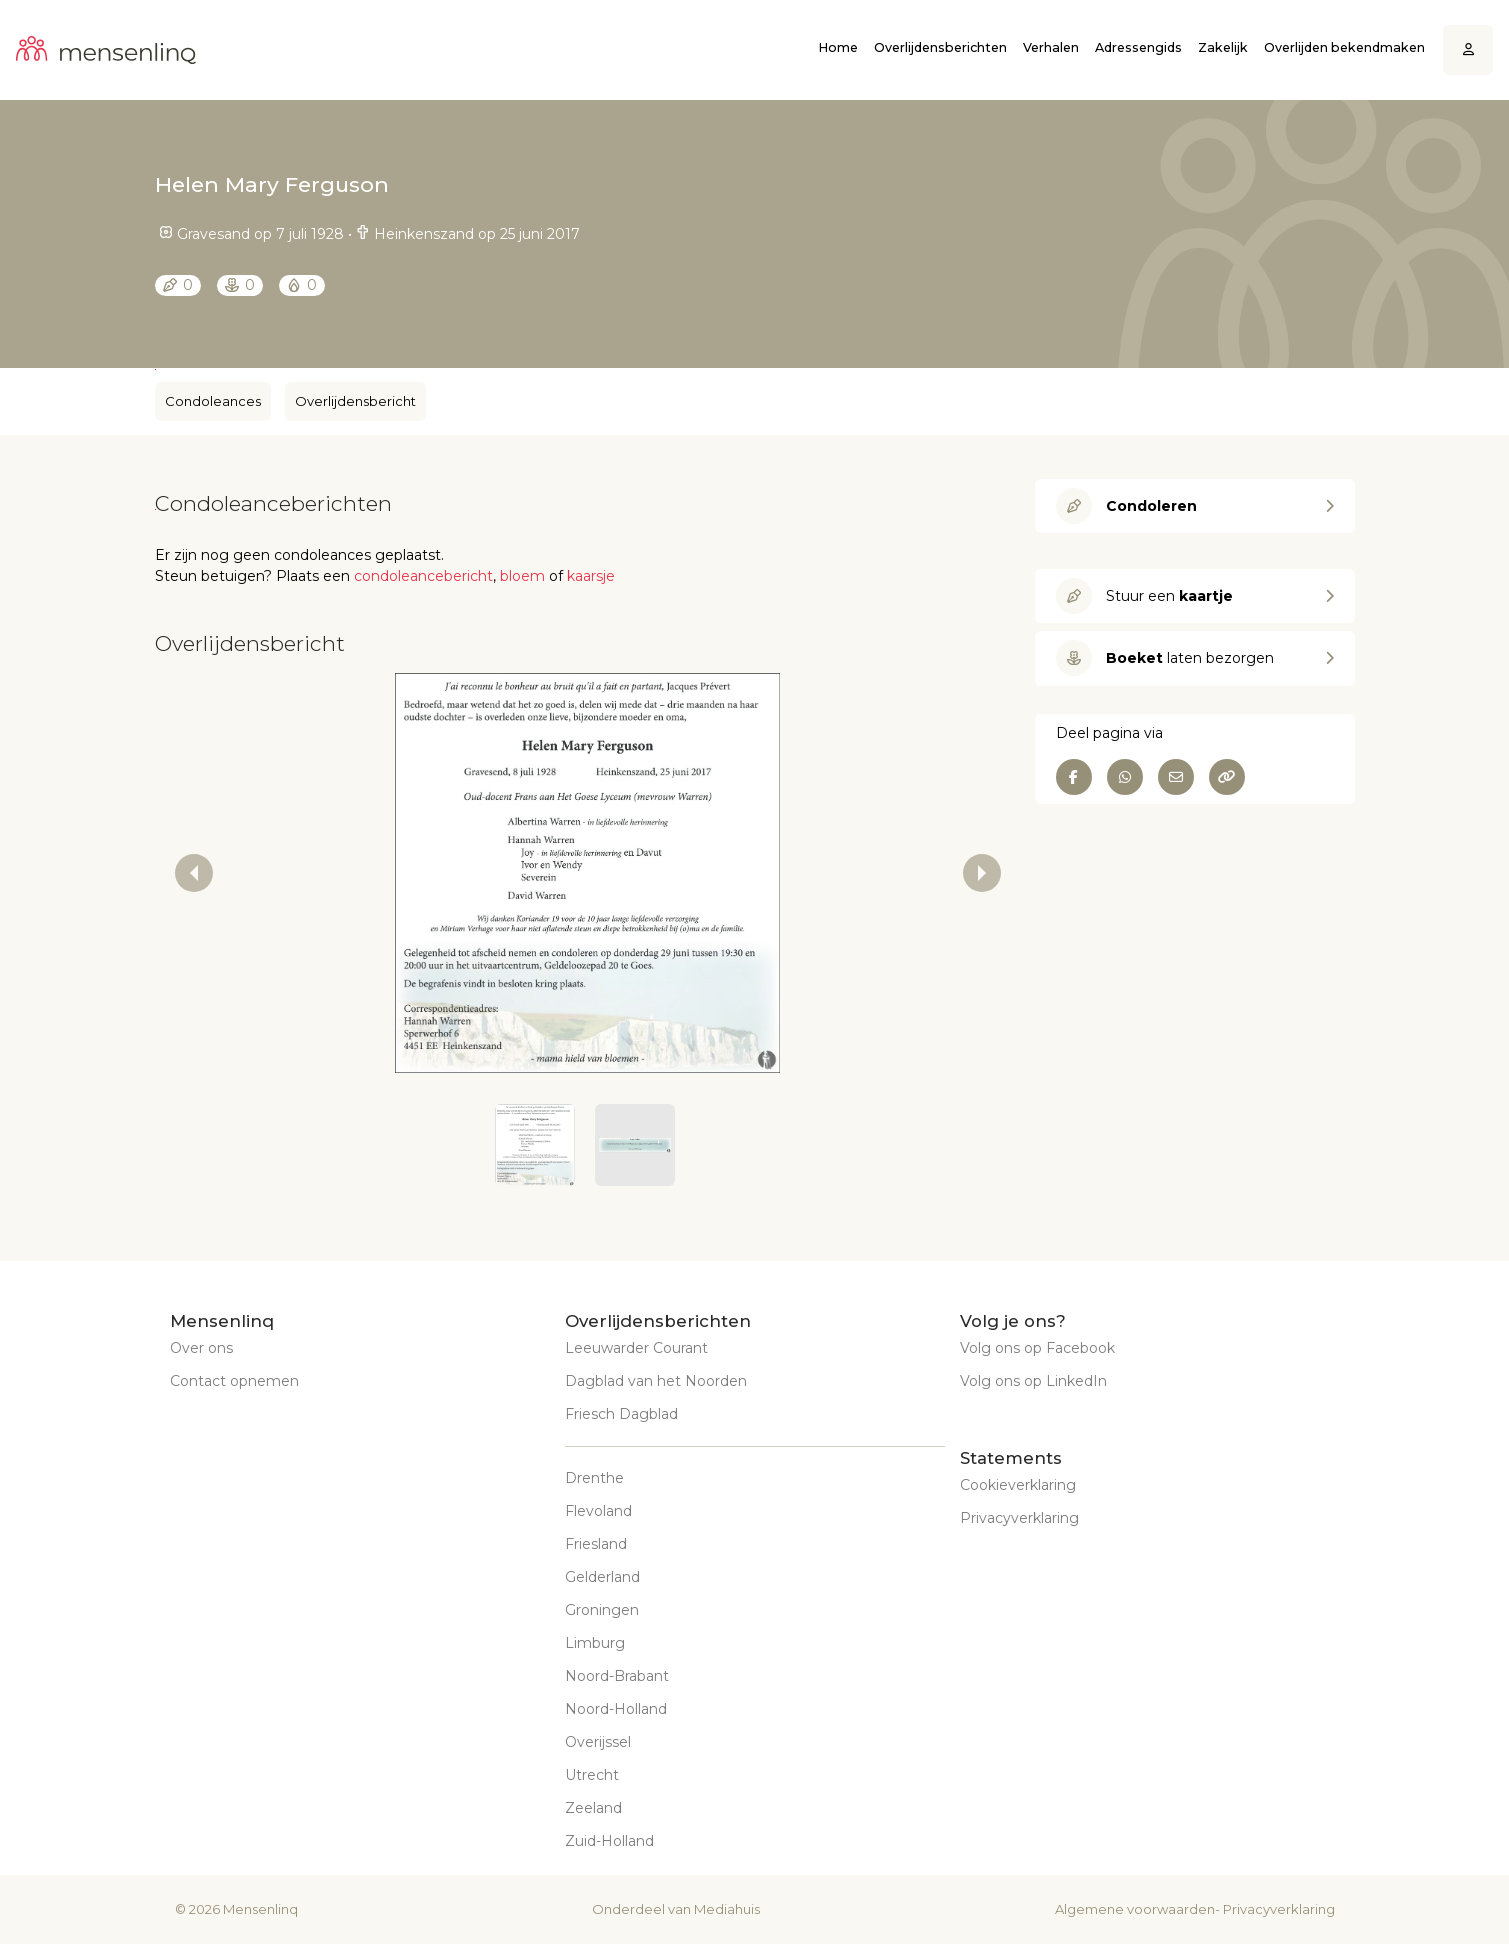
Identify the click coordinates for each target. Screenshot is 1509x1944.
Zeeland (593, 1808)
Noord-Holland (616, 1709)
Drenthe (594, 1478)
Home (838, 47)
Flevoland (598, 1511)
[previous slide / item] (194, 873)
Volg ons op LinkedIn (1033, 1381)
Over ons (201, 1348)
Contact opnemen (234, 1381)
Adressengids (1138, 47)
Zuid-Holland (609, 1841)
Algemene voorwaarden (1135, 1909)
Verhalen (1051, 47)
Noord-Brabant (617, 1676)
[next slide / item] (982, 873)
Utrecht (592, 1775)
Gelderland (602, 1577)
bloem (522, 576)
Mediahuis (727, 1909)
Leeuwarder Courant (636, 1348)
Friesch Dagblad (621, 1414)
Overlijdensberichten (940, 47)
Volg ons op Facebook (1037, 1348)
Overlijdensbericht (355, 401)
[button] (535, 1145)
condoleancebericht (423, 576)
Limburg (595, 1643)
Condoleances (213, 401)
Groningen (602, 1610)
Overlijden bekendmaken (1344, 47)
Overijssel (598, 1742)
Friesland (596, 1544)
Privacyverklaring (1019, 1518)
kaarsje (591, 576)
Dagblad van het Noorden (656, 1381)
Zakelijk (1223, 47)
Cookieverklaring (1018, 1485)
